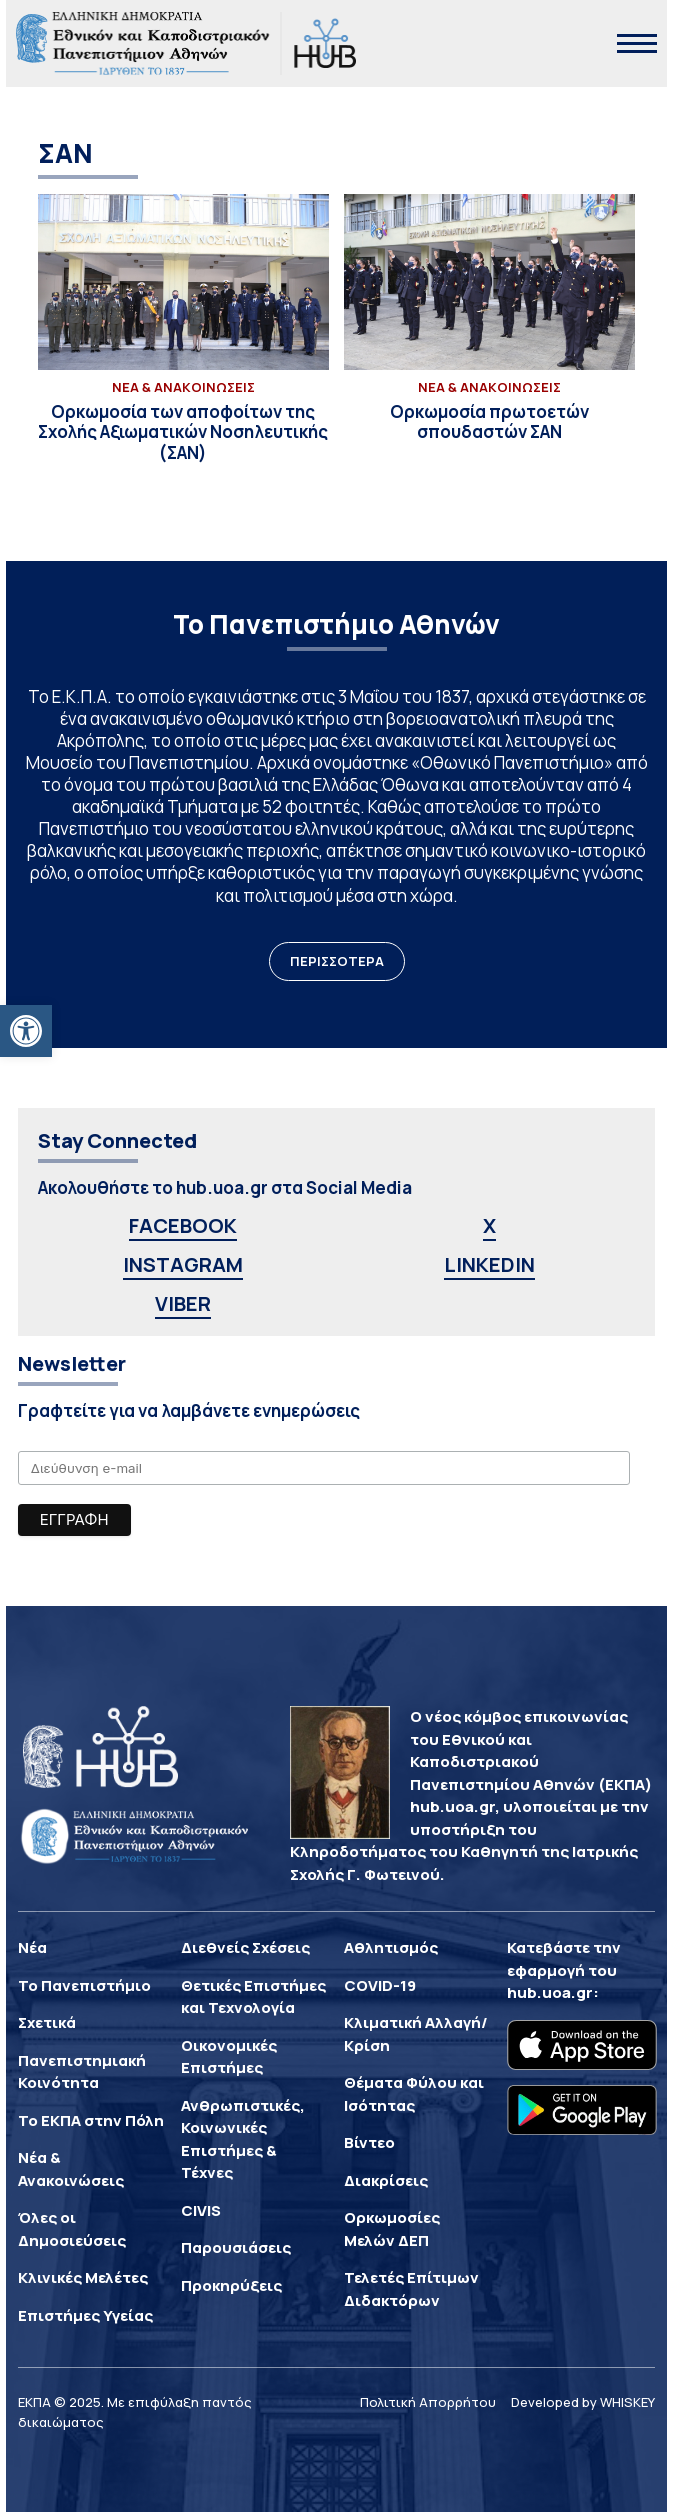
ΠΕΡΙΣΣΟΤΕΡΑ (337, 961)
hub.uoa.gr (550, 1992)
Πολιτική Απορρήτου (428, 2402)
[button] (26, 1031)
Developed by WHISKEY (583, 2402)
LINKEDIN (489, 1264)
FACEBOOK (183, 1225)
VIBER (183, 1303)
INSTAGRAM (183, 1264)
